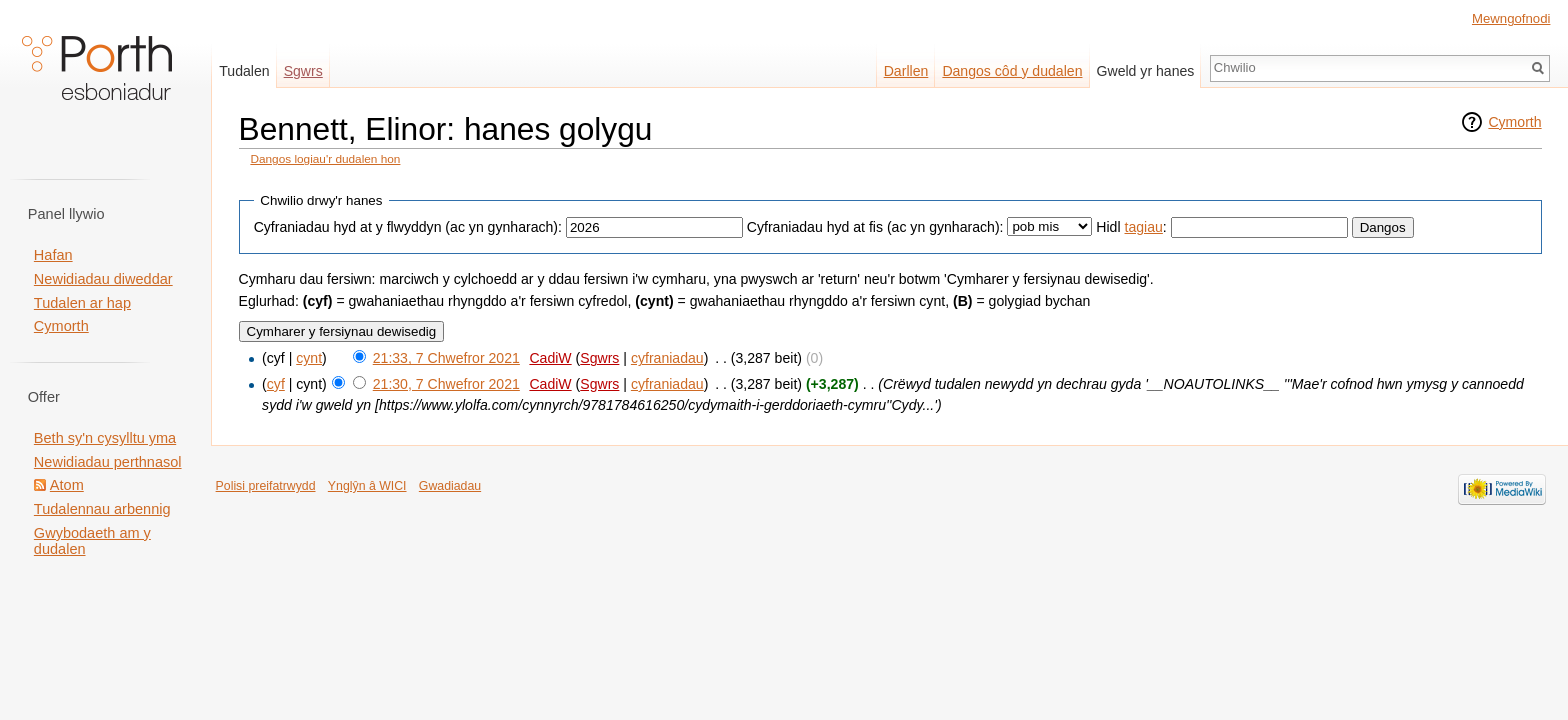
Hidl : (1131, 227)
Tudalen (244, 71)
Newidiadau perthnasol (108, 462)
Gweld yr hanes (1146, 71)
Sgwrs (599, 358)
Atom (67, 485)
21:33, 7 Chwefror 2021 (446, 358)
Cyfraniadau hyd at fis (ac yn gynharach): (875, 227)
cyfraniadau (667, 358)
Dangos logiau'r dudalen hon (325, 159)
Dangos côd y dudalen (1012, 71)
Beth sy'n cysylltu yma (105, 438)
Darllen (906, 71)
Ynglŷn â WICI (367, 486)
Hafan (53, 255)
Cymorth (1514, 122)
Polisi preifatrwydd (266, 486)
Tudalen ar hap (82, 303)
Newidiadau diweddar (103, 279)
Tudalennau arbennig (102, 509)
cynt (309, 358)
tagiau (1144, 227)
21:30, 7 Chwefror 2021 (446, 384)
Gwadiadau (450, 486)
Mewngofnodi (1511, 18)
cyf (276, 384)
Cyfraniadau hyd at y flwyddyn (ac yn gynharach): (408, 227)
